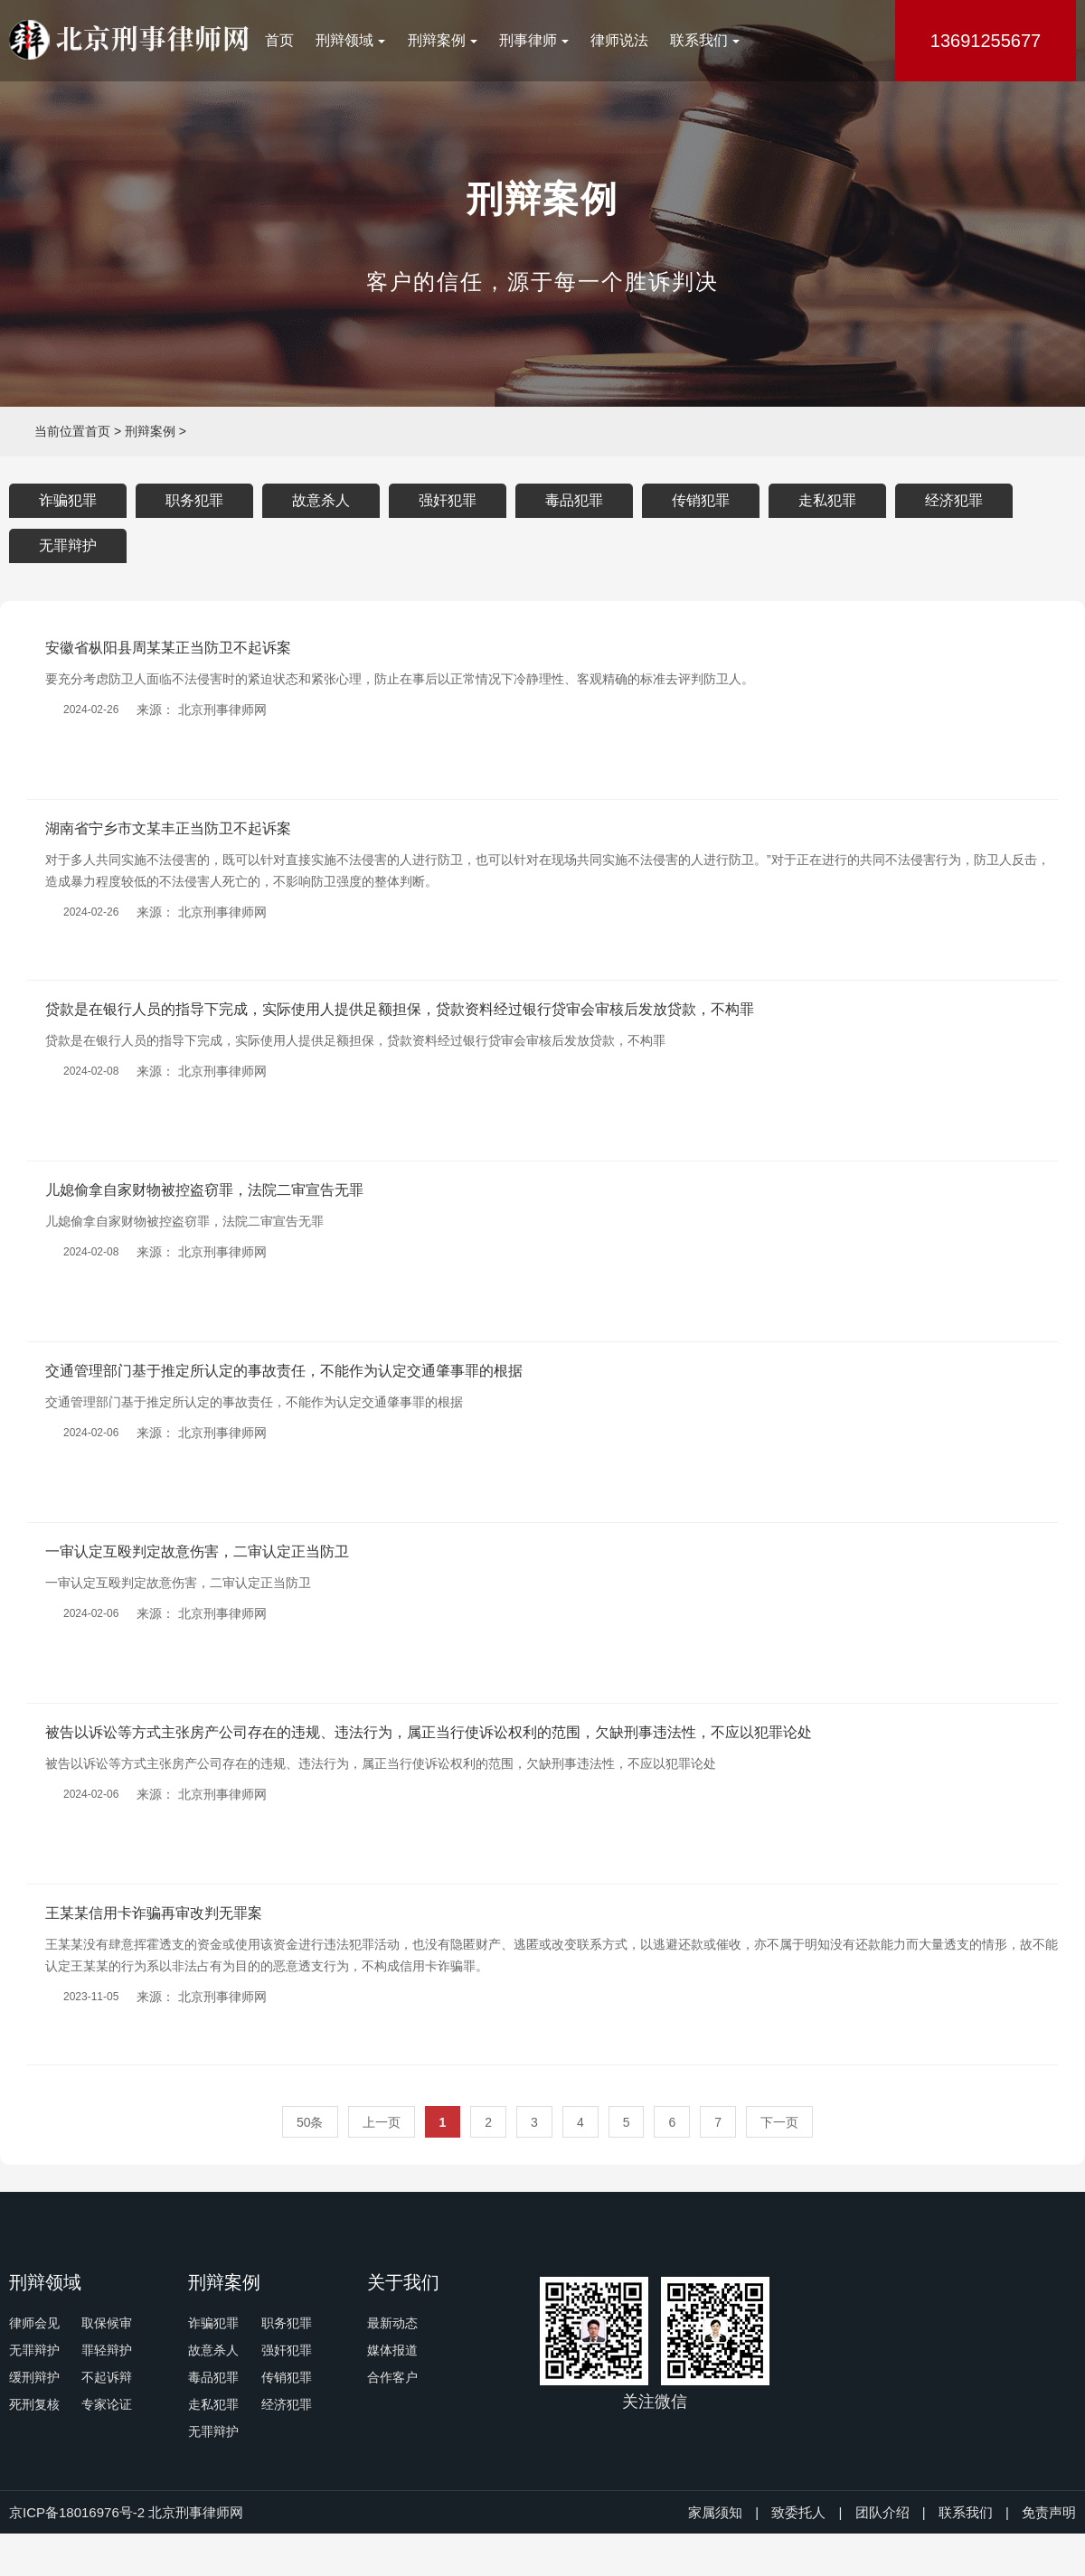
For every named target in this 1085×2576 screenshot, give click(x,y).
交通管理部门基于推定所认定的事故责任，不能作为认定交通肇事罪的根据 (284, 1370)
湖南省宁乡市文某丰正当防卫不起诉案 (168, 828)
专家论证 (106, 2404)
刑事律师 (540, 40)
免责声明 (1049, 2512)
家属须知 (715, 2512)
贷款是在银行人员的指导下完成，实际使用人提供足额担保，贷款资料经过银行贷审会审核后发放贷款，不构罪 (399, 1009)
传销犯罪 (701, 500)
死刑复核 (34, 2404)
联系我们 (714, 40)
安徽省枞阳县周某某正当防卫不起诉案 (168, 647)
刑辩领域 (354, 40)
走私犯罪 (827, 500)
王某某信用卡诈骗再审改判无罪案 (153, 1913)
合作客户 (392, 2377)
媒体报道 (392, 2350)
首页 (280, 40)
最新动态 (392, 2323)
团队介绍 (884, 2512)
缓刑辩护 (34, 2377)
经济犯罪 (954, 500)
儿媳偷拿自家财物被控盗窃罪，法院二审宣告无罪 (204, 1190)
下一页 (779, 2122)
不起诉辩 (106, 2377)
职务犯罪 (194, 500)
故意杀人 (321, 500)
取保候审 (106, 2323)
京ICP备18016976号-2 (77, 2512)
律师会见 (34, 2323)
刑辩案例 (447, 40)
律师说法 (627, 40)
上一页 (382, 2122)
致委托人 (798, 2512)
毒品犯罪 (574, 500)
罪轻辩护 (106, 2350)
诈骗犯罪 (68, 500)
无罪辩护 (68, 545)
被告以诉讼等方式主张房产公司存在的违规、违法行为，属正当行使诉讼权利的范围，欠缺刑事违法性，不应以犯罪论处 (428, 1732)
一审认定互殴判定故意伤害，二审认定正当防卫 (197, 1551)
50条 (310, 2122)
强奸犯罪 (447, 500)
